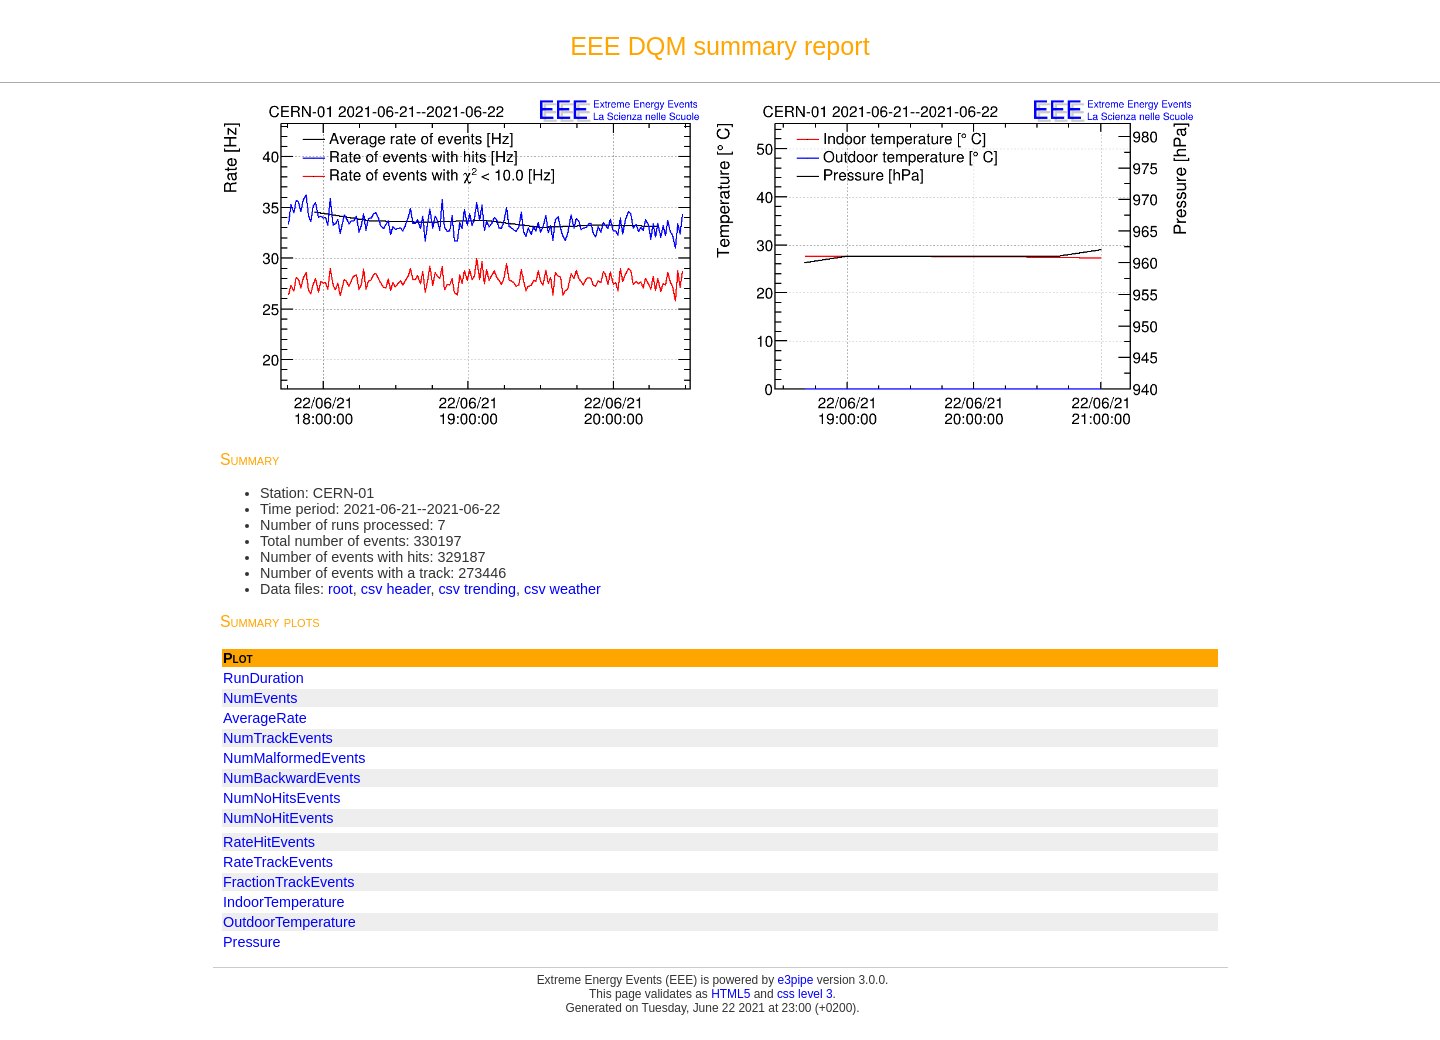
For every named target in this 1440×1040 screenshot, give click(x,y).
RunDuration (263, 678)
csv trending (477, 589)
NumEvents (260, 698)
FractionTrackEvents (288, 882)
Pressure (252, 942)
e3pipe (796, 980)
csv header (396, 589)
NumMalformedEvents (294, 758)
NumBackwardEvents (292, 778)
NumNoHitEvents (278, 818)
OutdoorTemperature (289, 922)
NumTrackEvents (278, 738)
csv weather (562, 589)
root (340, 589)
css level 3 (805, 994)
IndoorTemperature (284, 902)
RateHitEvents (269, 842)
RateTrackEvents (278, 862)
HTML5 (730, 994)
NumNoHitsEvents (282, 798)
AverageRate (265, 718)
